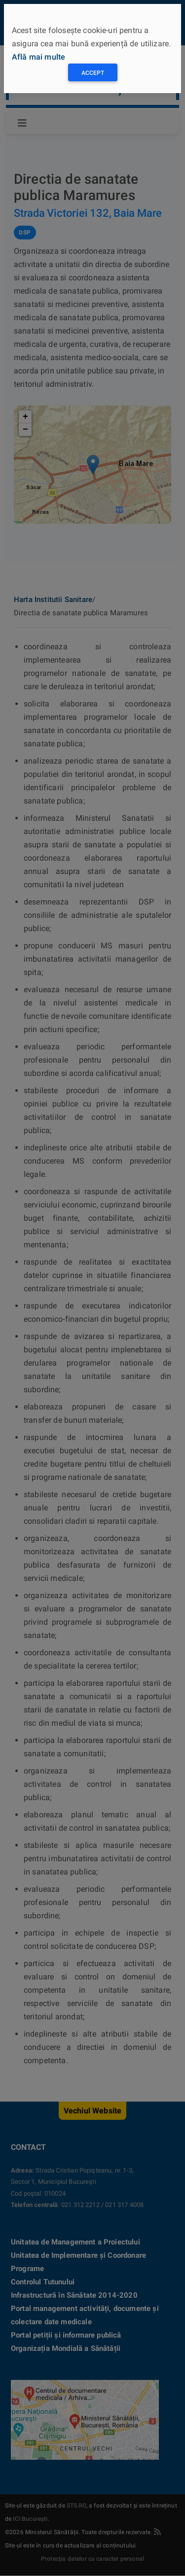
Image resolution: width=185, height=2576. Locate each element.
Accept (92, 72)
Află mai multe (38, 57)
